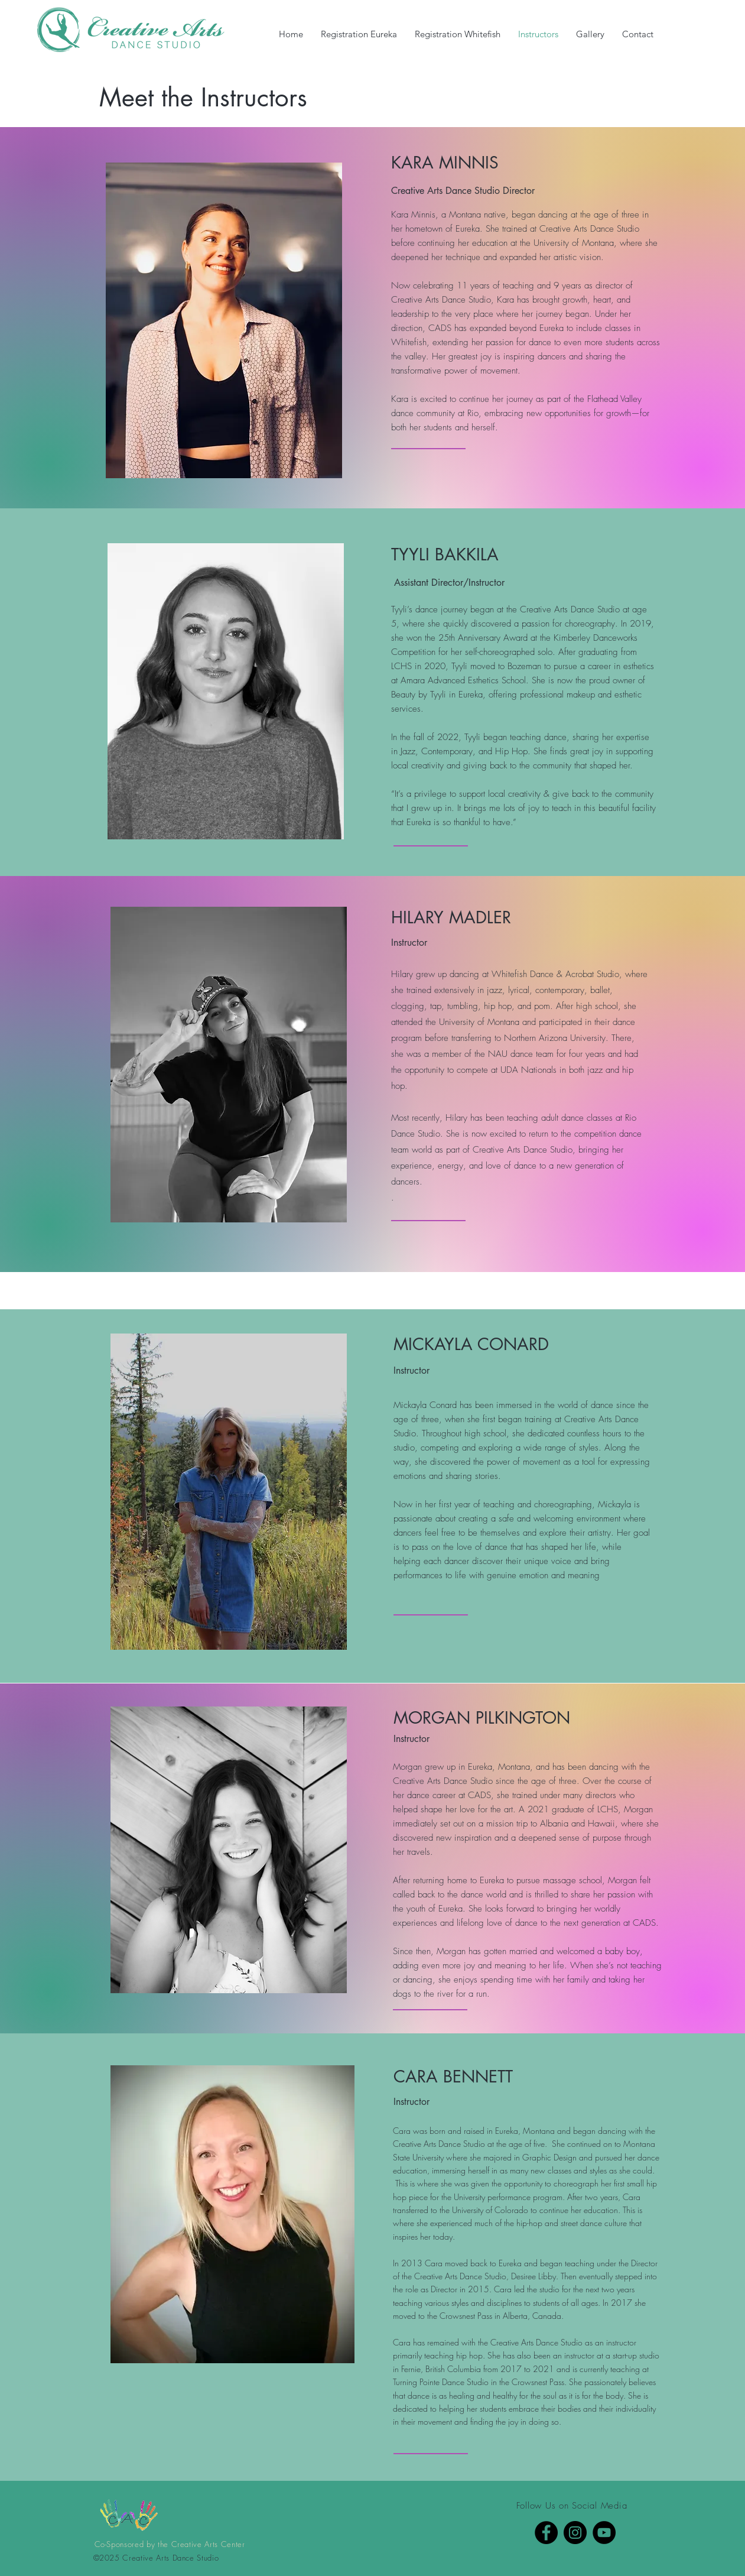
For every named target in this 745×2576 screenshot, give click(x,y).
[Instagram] (575, 2532)
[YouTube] (604, 2532)
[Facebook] (546, 2532)
